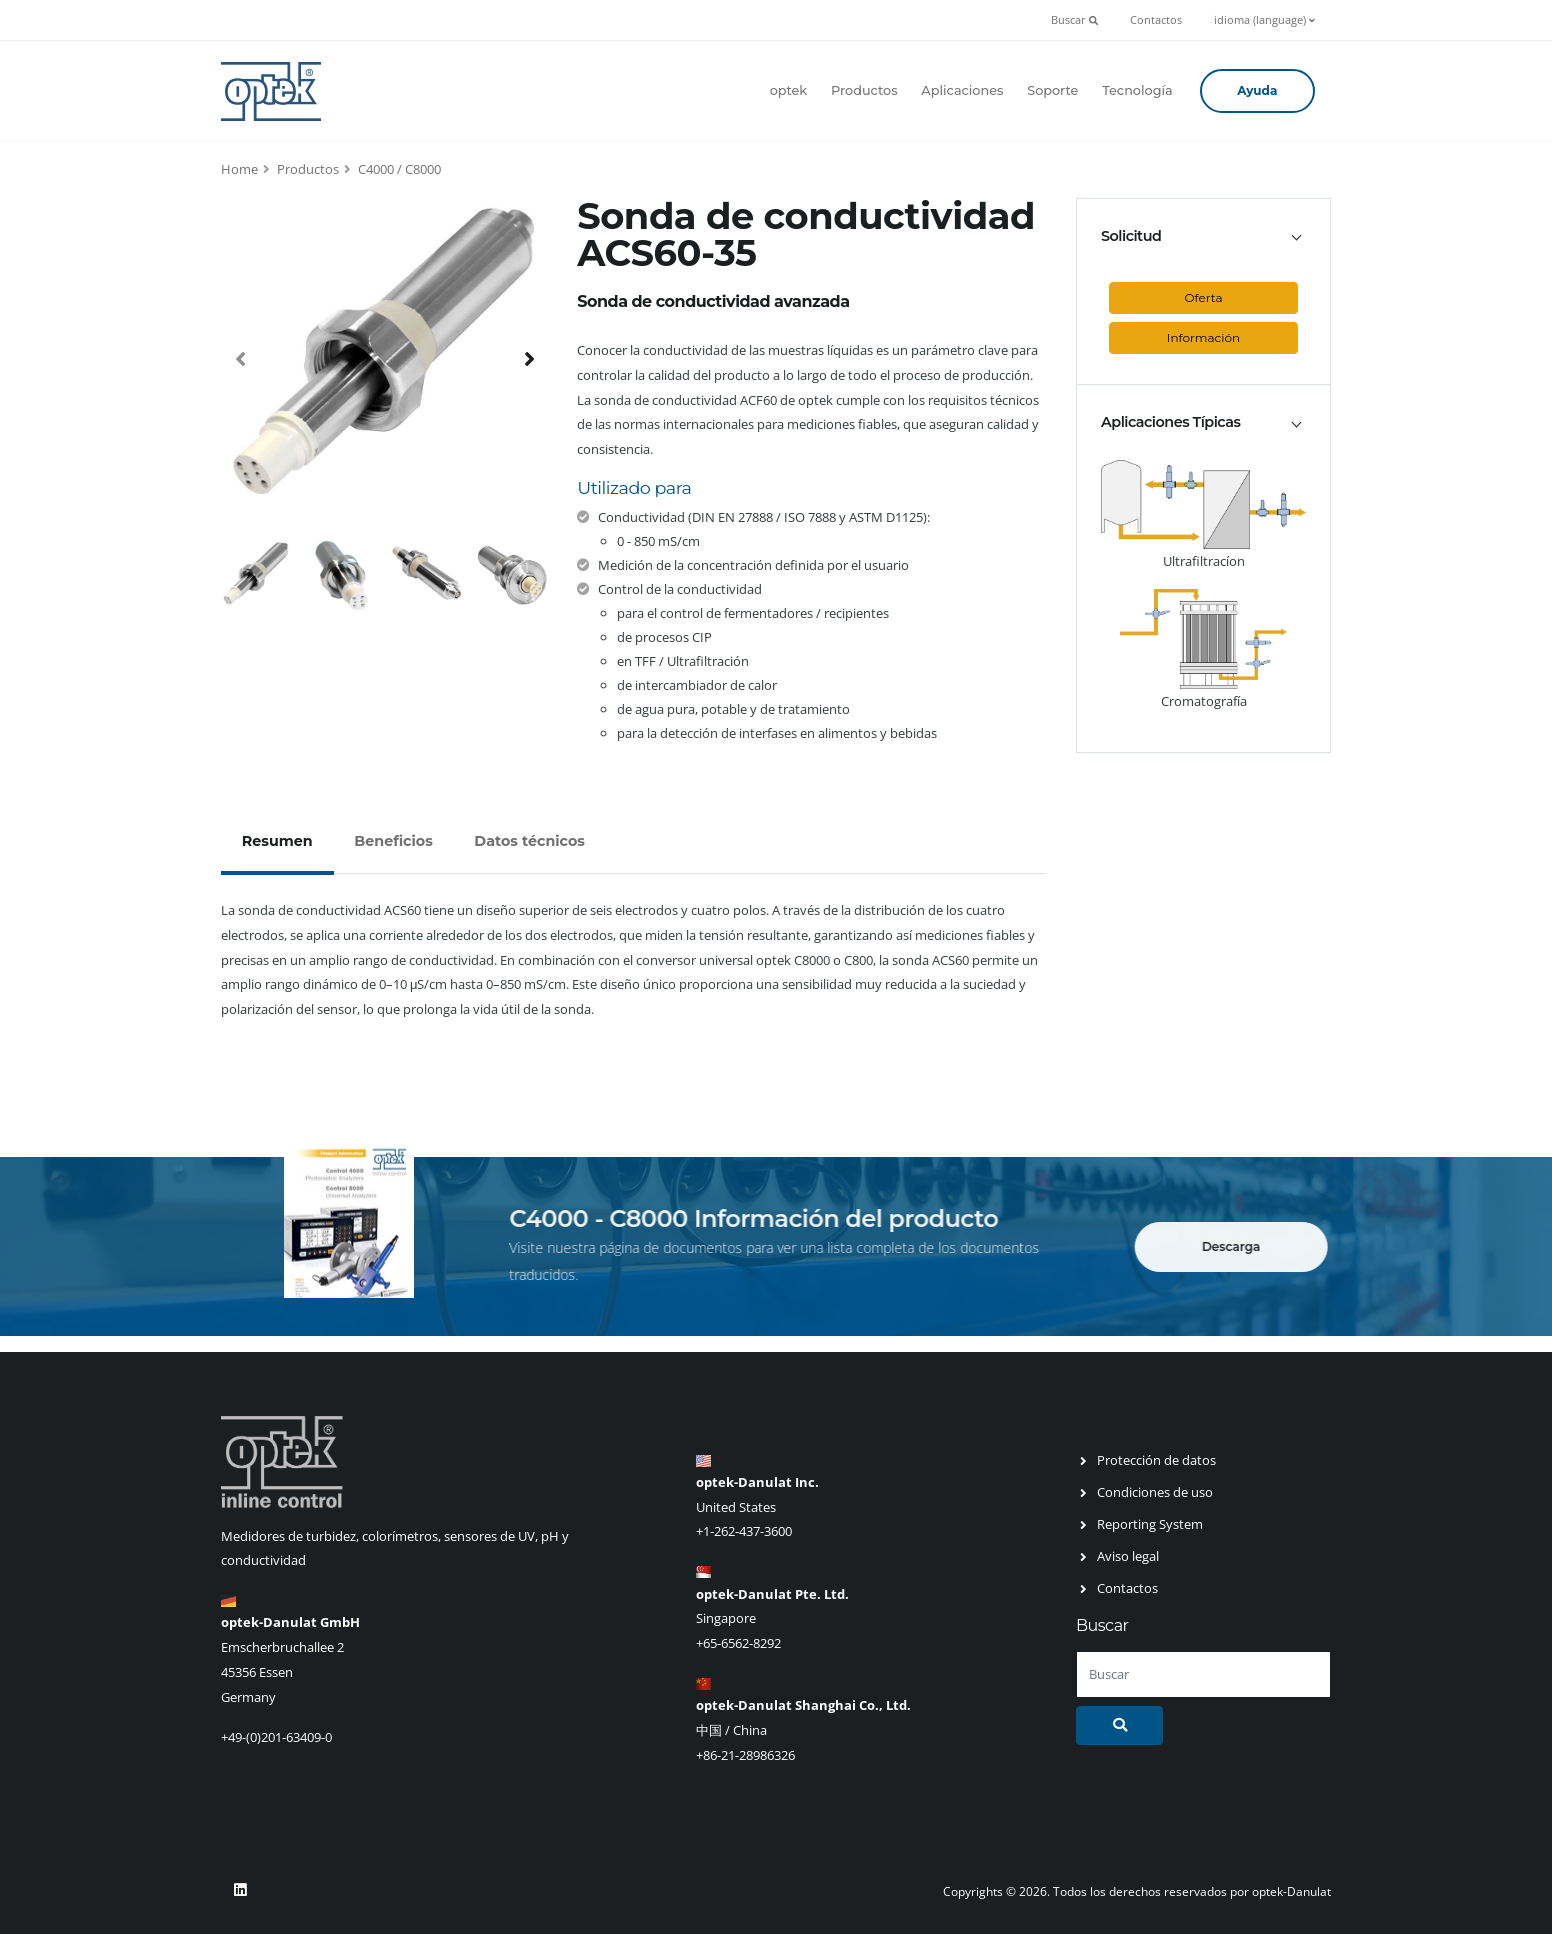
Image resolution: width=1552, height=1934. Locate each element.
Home (239, 169)
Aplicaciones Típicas (1170, 422)
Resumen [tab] (277, 841)
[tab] (1203, 236)
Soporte (1052, 90)
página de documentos (685, 1247)
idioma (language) (1264, 20)
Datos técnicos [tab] (529, 841)
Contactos (1156, 20)
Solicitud (1131, 236)
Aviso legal (1128, 1556)
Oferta (1204, 297)
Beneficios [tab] (393, 841)
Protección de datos (1156, 1460)
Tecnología (1137, 90)
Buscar (1074, 20)
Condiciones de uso (1155, 1492)
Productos (864, 90)
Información (1203, 337)
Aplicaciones (962, 90)
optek (789, 90)
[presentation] (241, 358)
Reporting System (1150, 1524)
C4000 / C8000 (399, 169)
